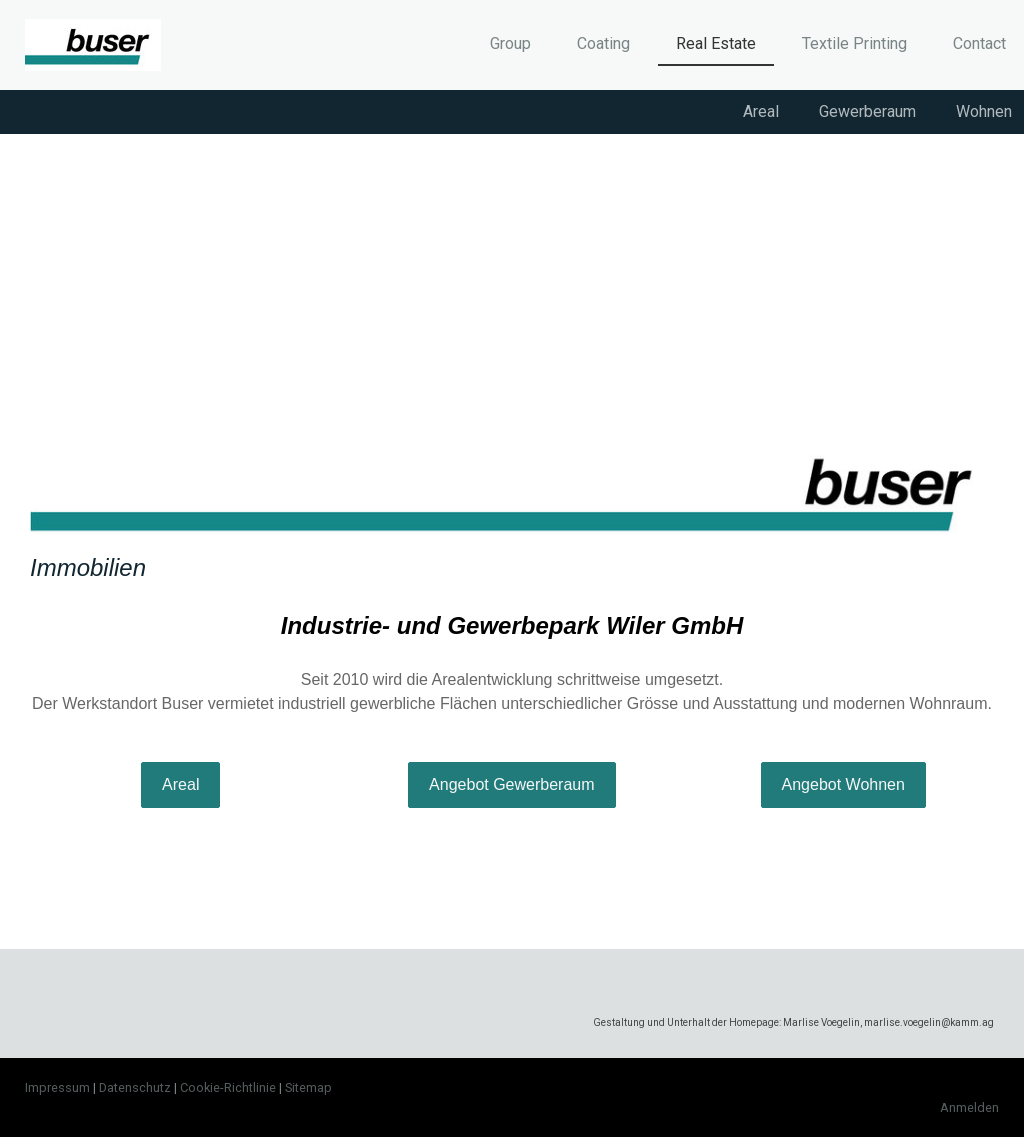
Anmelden (969, 1107)
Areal (761, 111)
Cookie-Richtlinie (228, 1087)
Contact (979, 43)
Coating (603, 43)
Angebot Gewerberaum (511, 784)
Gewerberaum (867, 111)
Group (510, 43)
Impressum (57, 1087)
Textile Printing (854, 43)
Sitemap (308, 1087)
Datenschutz (135, 1087)
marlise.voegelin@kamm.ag (929, 1022)
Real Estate (716, 43)
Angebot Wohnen (843, 784)
